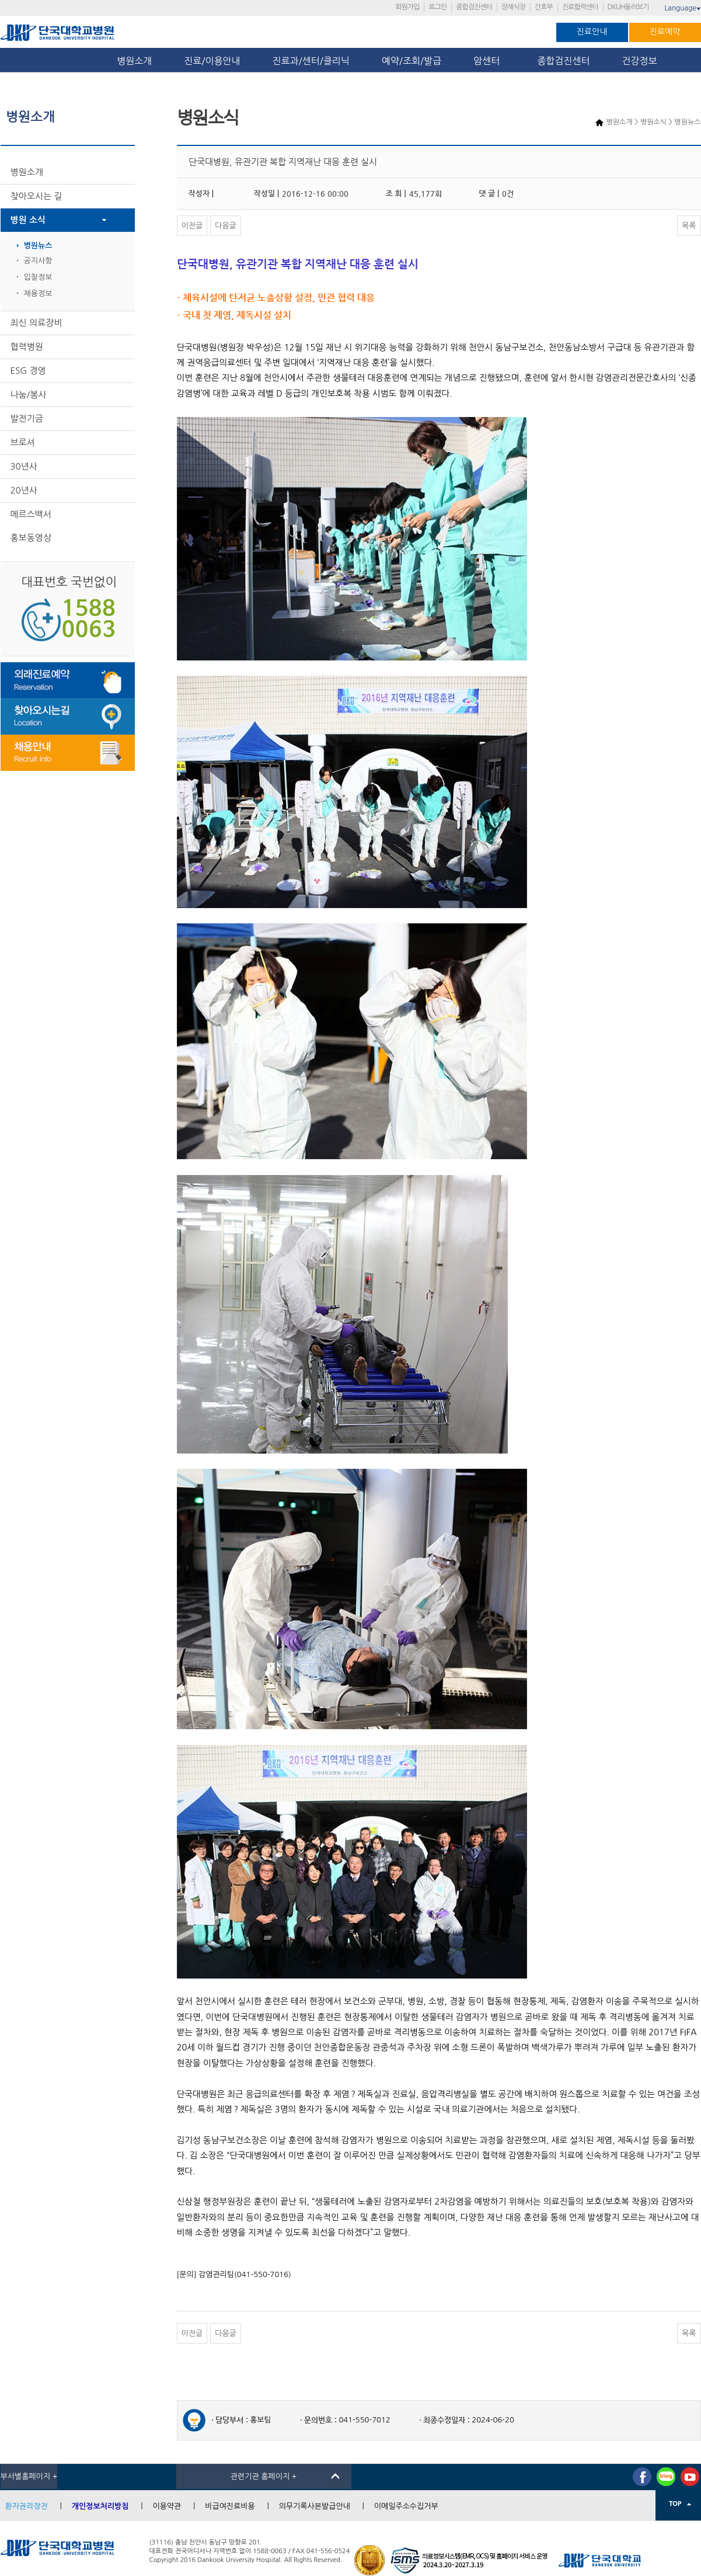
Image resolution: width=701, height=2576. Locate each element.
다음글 (225, 226)
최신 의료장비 (36, 322)
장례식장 (513, 7)
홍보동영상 (31, 537)
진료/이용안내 (212, 60)
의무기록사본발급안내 (314, 2506)
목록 (689, 226)
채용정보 (38, 293)
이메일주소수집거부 (406, 2506)
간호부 (544, 7)
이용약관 (166, 2506)
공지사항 (38, 261)
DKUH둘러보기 (628, 7)
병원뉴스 (38, 245)
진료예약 (665, 31)
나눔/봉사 (29, 394)
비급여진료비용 (230, 2506)
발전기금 (27, 418)
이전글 (192, 226)
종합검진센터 (474, 7)
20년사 (24, 490)
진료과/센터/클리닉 (311, 60)
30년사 (24, 466)
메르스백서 (31, 514)
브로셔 (23, 442)
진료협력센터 (580, 7)
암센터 (489, 60)
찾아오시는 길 (36, 196)
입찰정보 (38, 277)
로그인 (437, 7)
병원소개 (134, 60)
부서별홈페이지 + (29, 2476)
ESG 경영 (28, 370)
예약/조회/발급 (411, 60)
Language (682, 8)
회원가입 (407, 7)
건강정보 (639, 60)
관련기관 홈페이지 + (264, 2476)
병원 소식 (28, 219)
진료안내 (592, 31)
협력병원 (27, 346)
